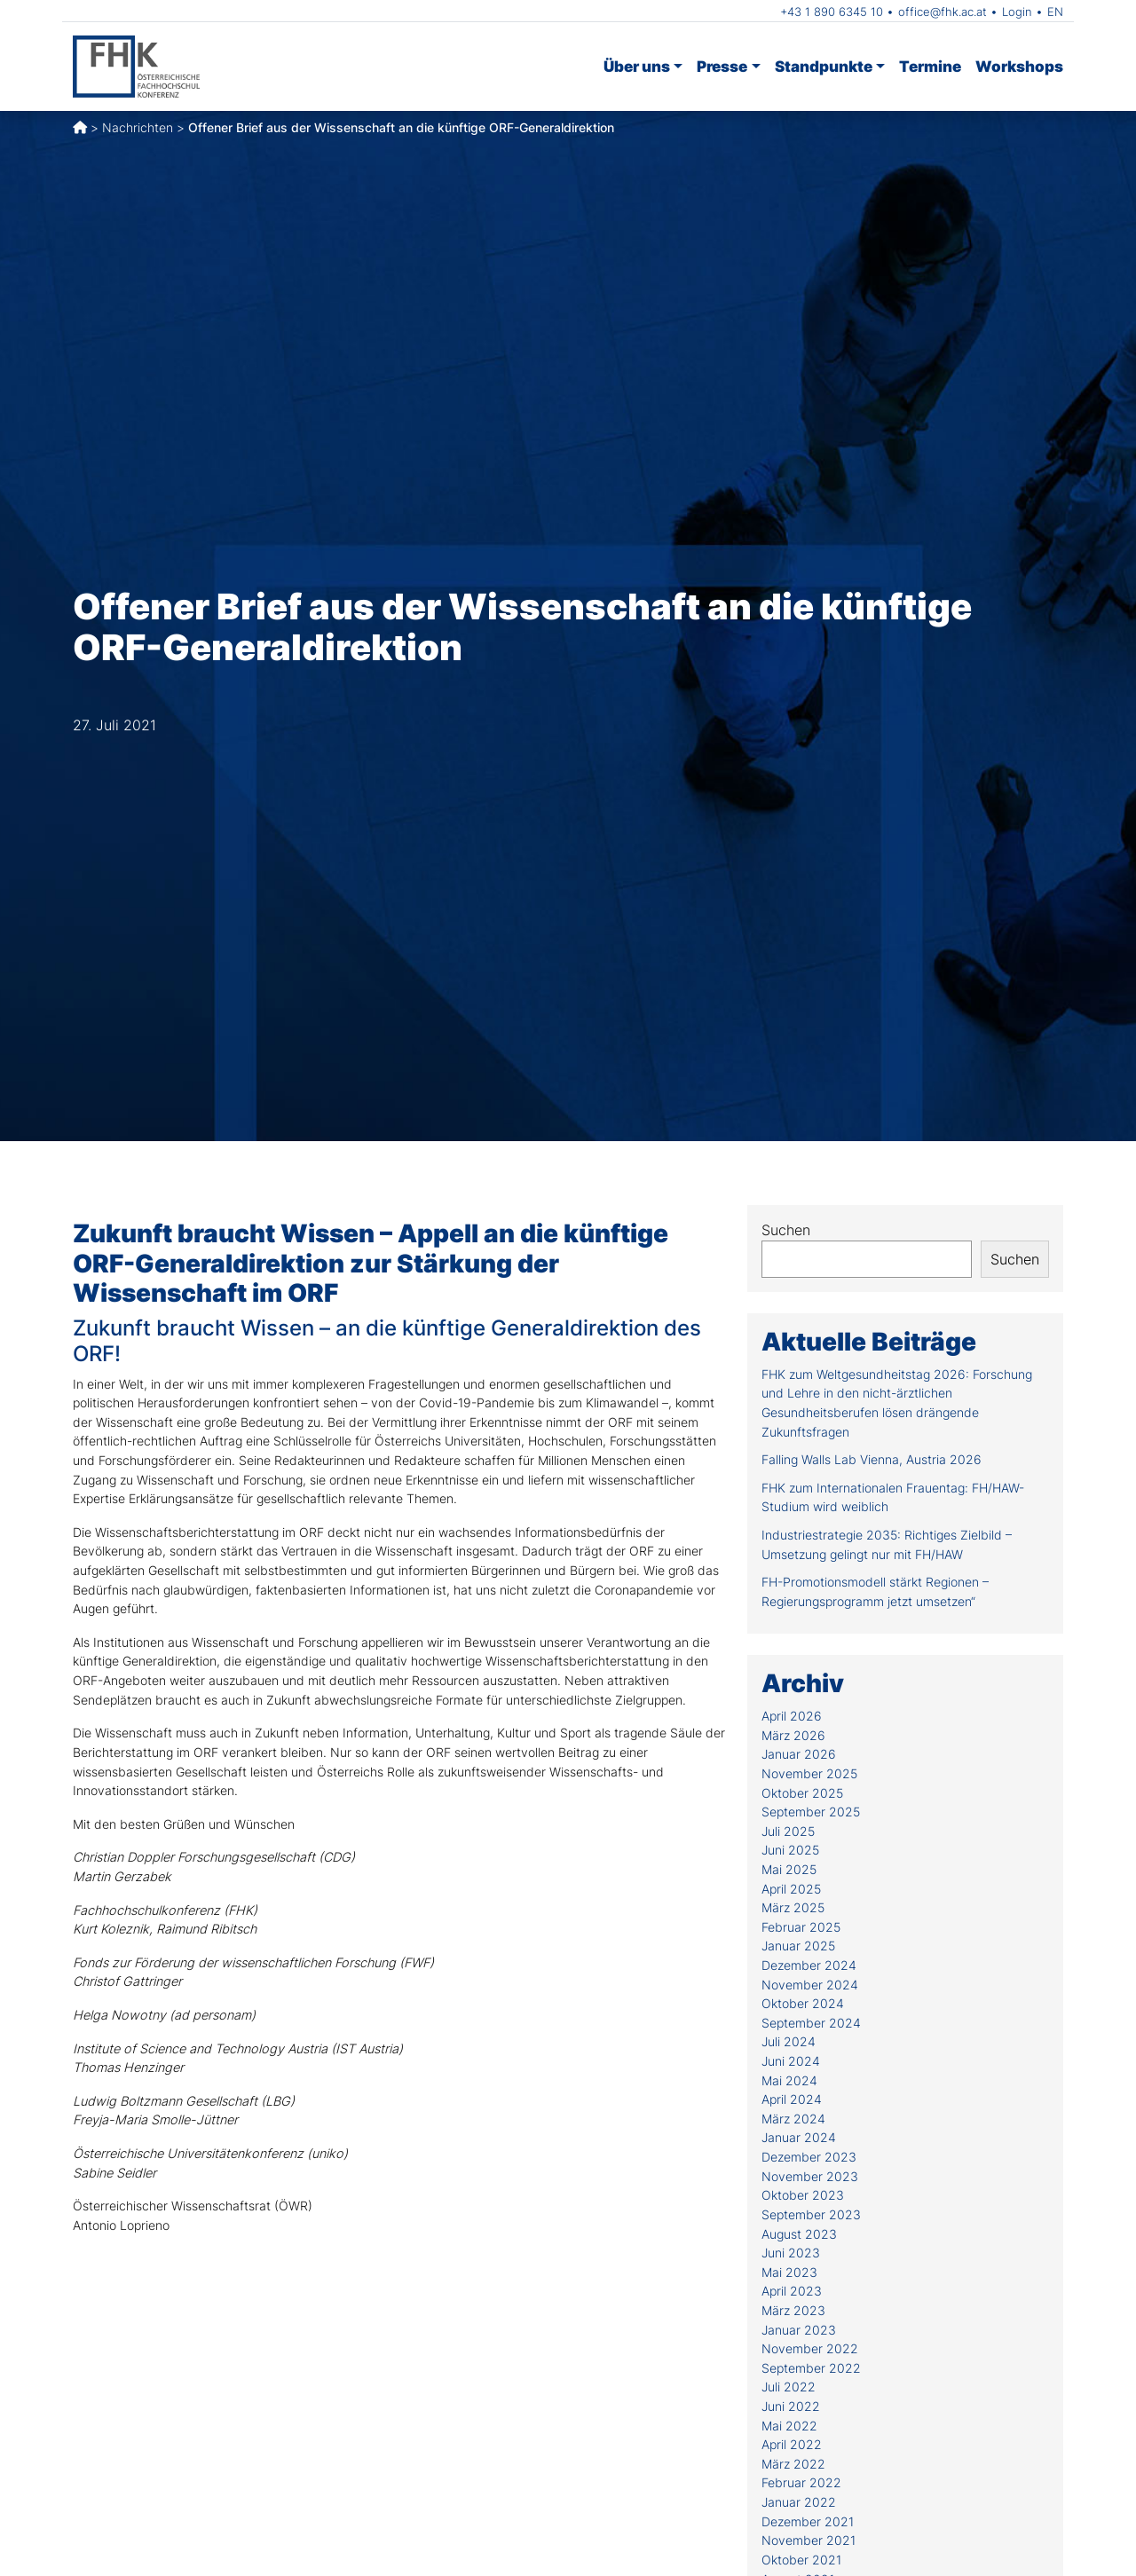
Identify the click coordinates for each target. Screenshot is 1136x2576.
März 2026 (793, 1735)
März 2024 (793, 2118)
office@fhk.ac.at (942, 11)
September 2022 (811, 2367)
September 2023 (811, 2214)
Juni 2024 (790, 2060)
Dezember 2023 (808, 2156)
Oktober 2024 (802, 2003)
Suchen (785, 1230)
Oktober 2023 (802, 2194)
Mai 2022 (789, 2425)
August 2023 (799, 2233)
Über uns (637, 66)
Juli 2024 (788, 2041)
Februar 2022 (801, 2482)
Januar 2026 (798, 1753)
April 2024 (791, 2099)
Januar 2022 (798, 2501)
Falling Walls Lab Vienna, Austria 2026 (871, 1459)
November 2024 (809, 1984)
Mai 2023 (789, 2272)
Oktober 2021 (801, 2559)
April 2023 (791, 2290)
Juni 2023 (790, 2252)
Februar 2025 (800, 1926)
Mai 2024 (789, 2080)
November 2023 (809, 2176)
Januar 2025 (798, 1945)
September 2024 (811, 2022)
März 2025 (792, 1907)
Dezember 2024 (808, 1965)
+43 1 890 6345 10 (831, 11)
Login (1017, 11)
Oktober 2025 (802, 1792)
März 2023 (793, 2310)
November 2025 (809, 1773)
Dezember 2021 (807, 2521)
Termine (930, 66)
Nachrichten (137, 127)
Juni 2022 (790, 2406)
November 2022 (809, 2348)
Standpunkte (823, 66)
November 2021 (808, 2540)
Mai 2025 (788, 1869)
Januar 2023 (798, 2329)
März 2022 (793, 2463)
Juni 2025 (790, 1849)
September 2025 (810, 1811)
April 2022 (791, 2444)
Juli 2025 (788, 1831)
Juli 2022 (788, 2386)
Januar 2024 (798, 2137)
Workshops (1019, 66)
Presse (722, 66)
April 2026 (791, 1715)
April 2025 (791, 1888)
